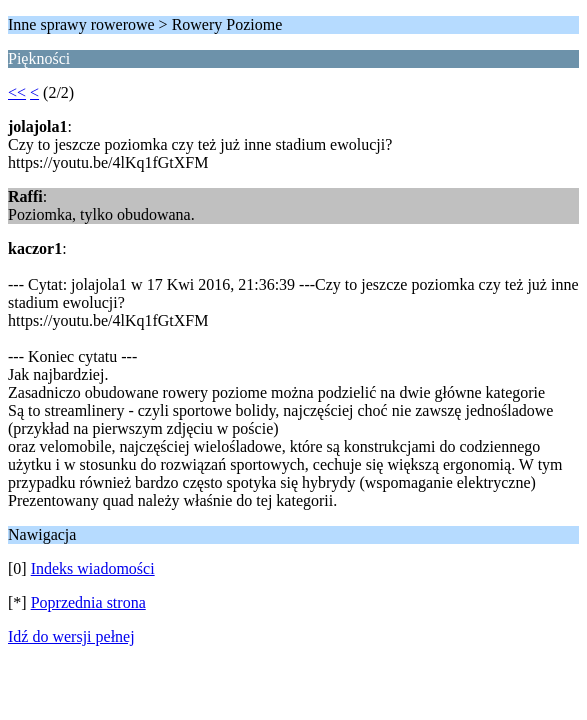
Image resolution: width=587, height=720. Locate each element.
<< (17, 92)
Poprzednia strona (88, 602)
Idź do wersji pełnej (71, 636)
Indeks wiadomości (93, 568)
